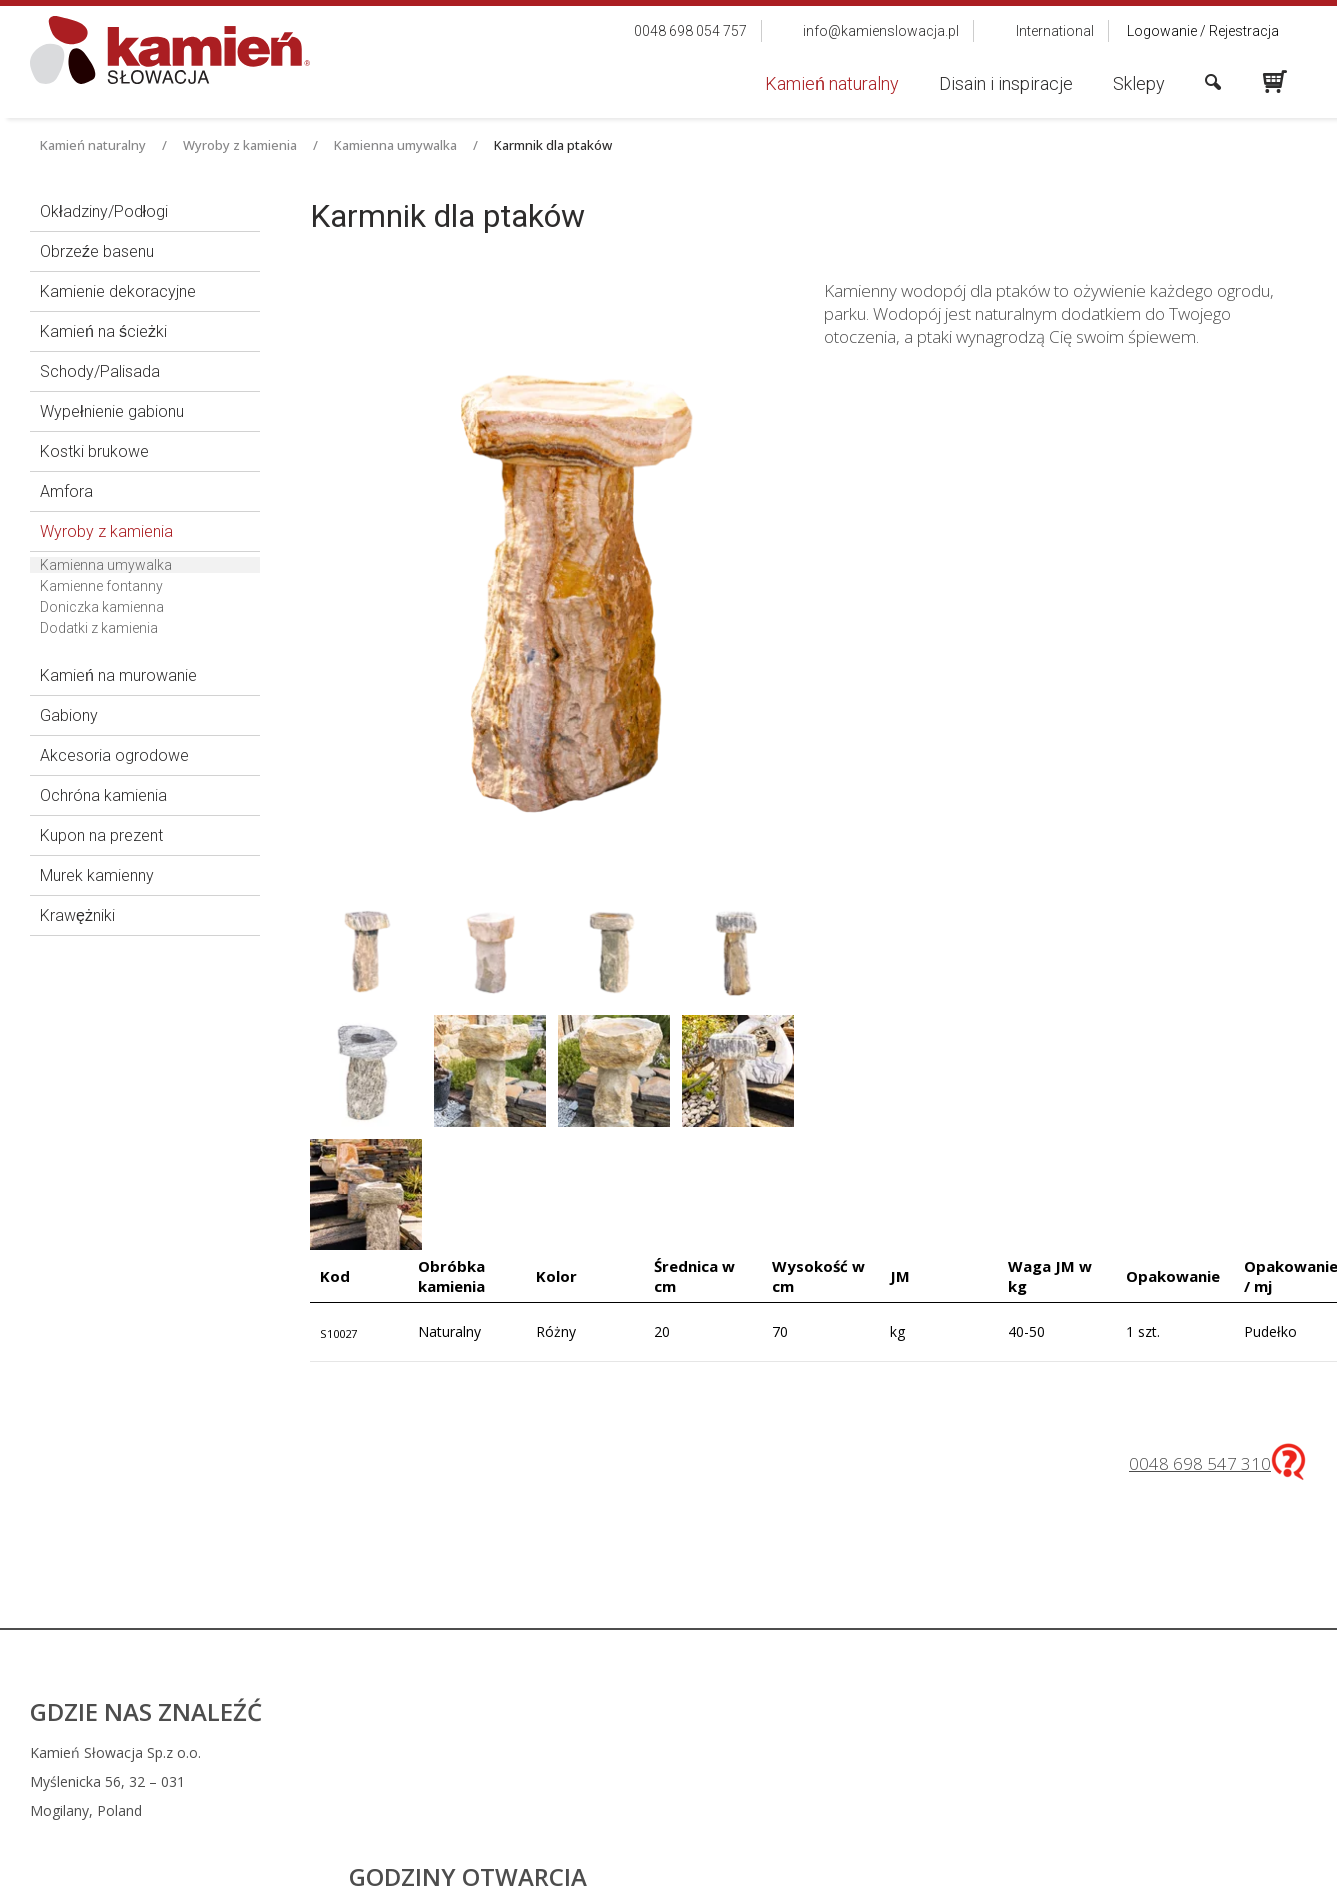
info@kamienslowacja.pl (809, 1781)
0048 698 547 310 (1200, 1463)
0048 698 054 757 (799, 1752)
